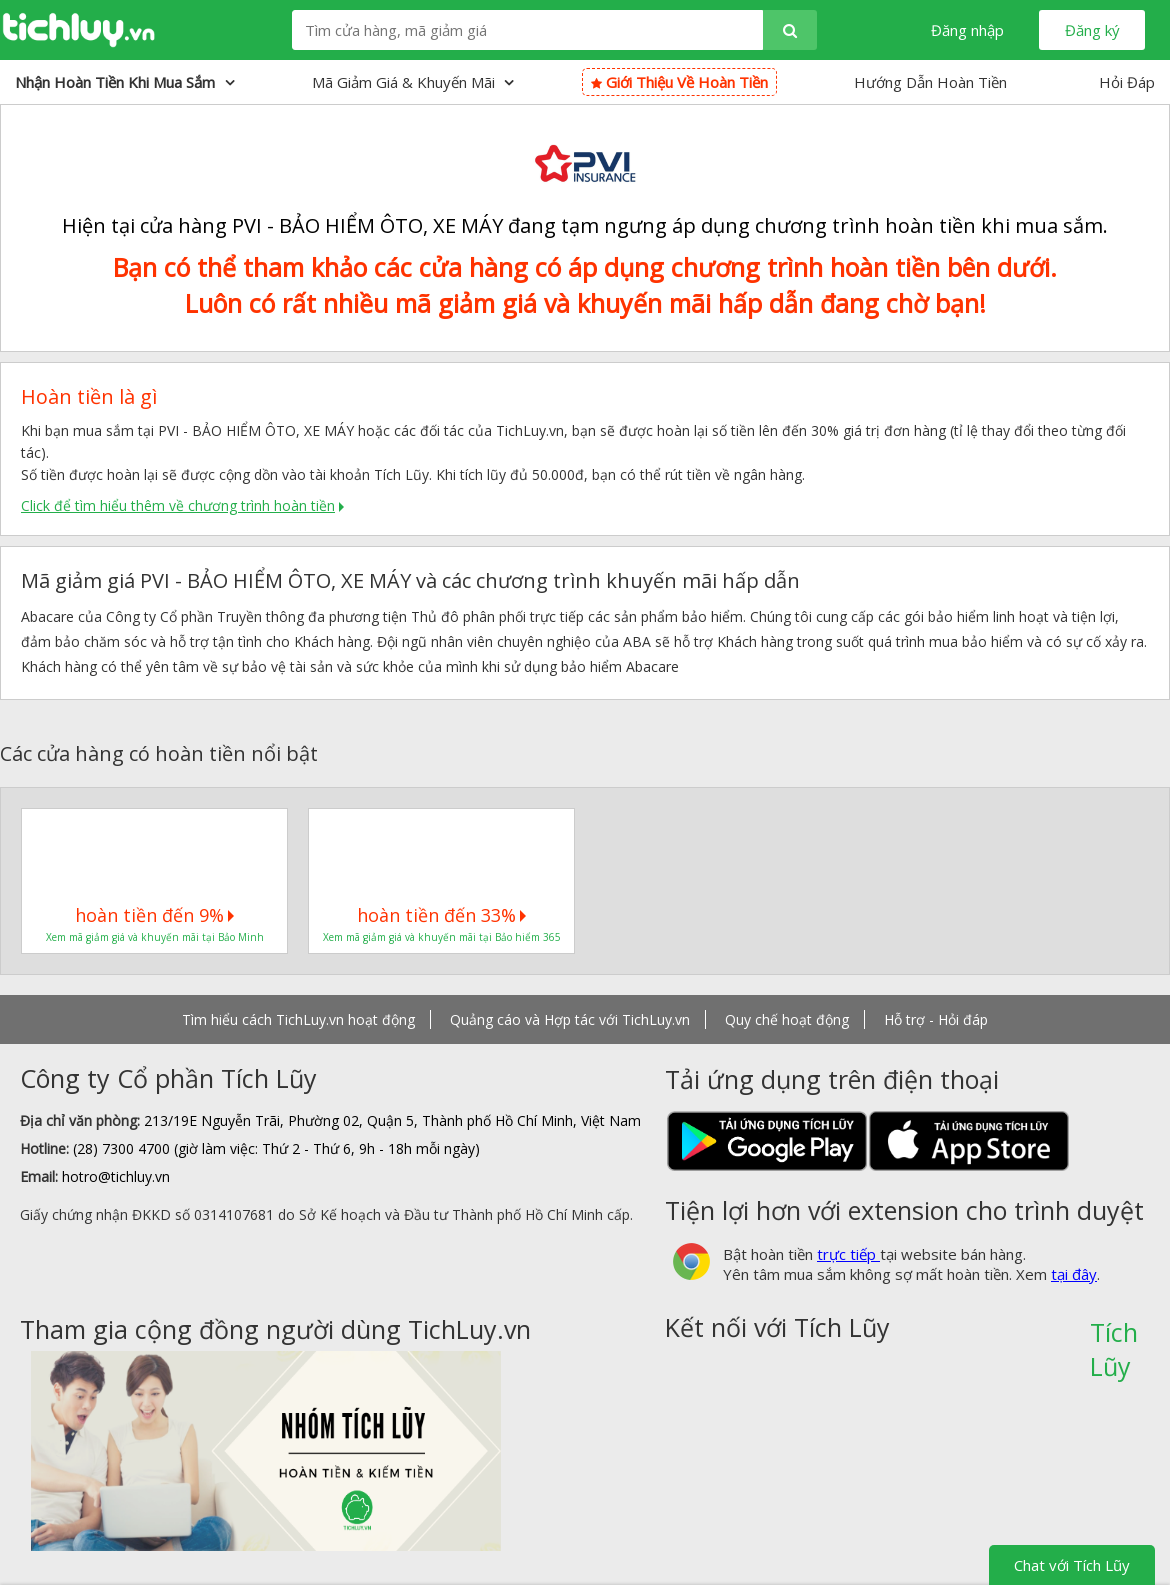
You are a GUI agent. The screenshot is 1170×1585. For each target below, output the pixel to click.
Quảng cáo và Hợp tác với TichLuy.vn (570, 1019)
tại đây (1074, 1274)
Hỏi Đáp (1127, 82)
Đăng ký (1092, 30)
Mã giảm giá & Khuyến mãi (413, 82)
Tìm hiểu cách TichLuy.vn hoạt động (298, 1019)
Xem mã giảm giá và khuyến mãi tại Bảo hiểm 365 (442, 937)
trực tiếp (848, 1254)
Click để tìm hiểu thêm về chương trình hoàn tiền (178, 505)
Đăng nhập (967, 30)
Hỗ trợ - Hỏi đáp (936, 1019)
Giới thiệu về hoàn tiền (679, 82)
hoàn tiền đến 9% (154, 915)
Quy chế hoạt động (787, 1019)
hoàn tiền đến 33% (441, 915)
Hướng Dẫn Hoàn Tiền (930, 82)
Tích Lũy (1114, 1339)
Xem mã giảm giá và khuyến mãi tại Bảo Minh (155, 937)
